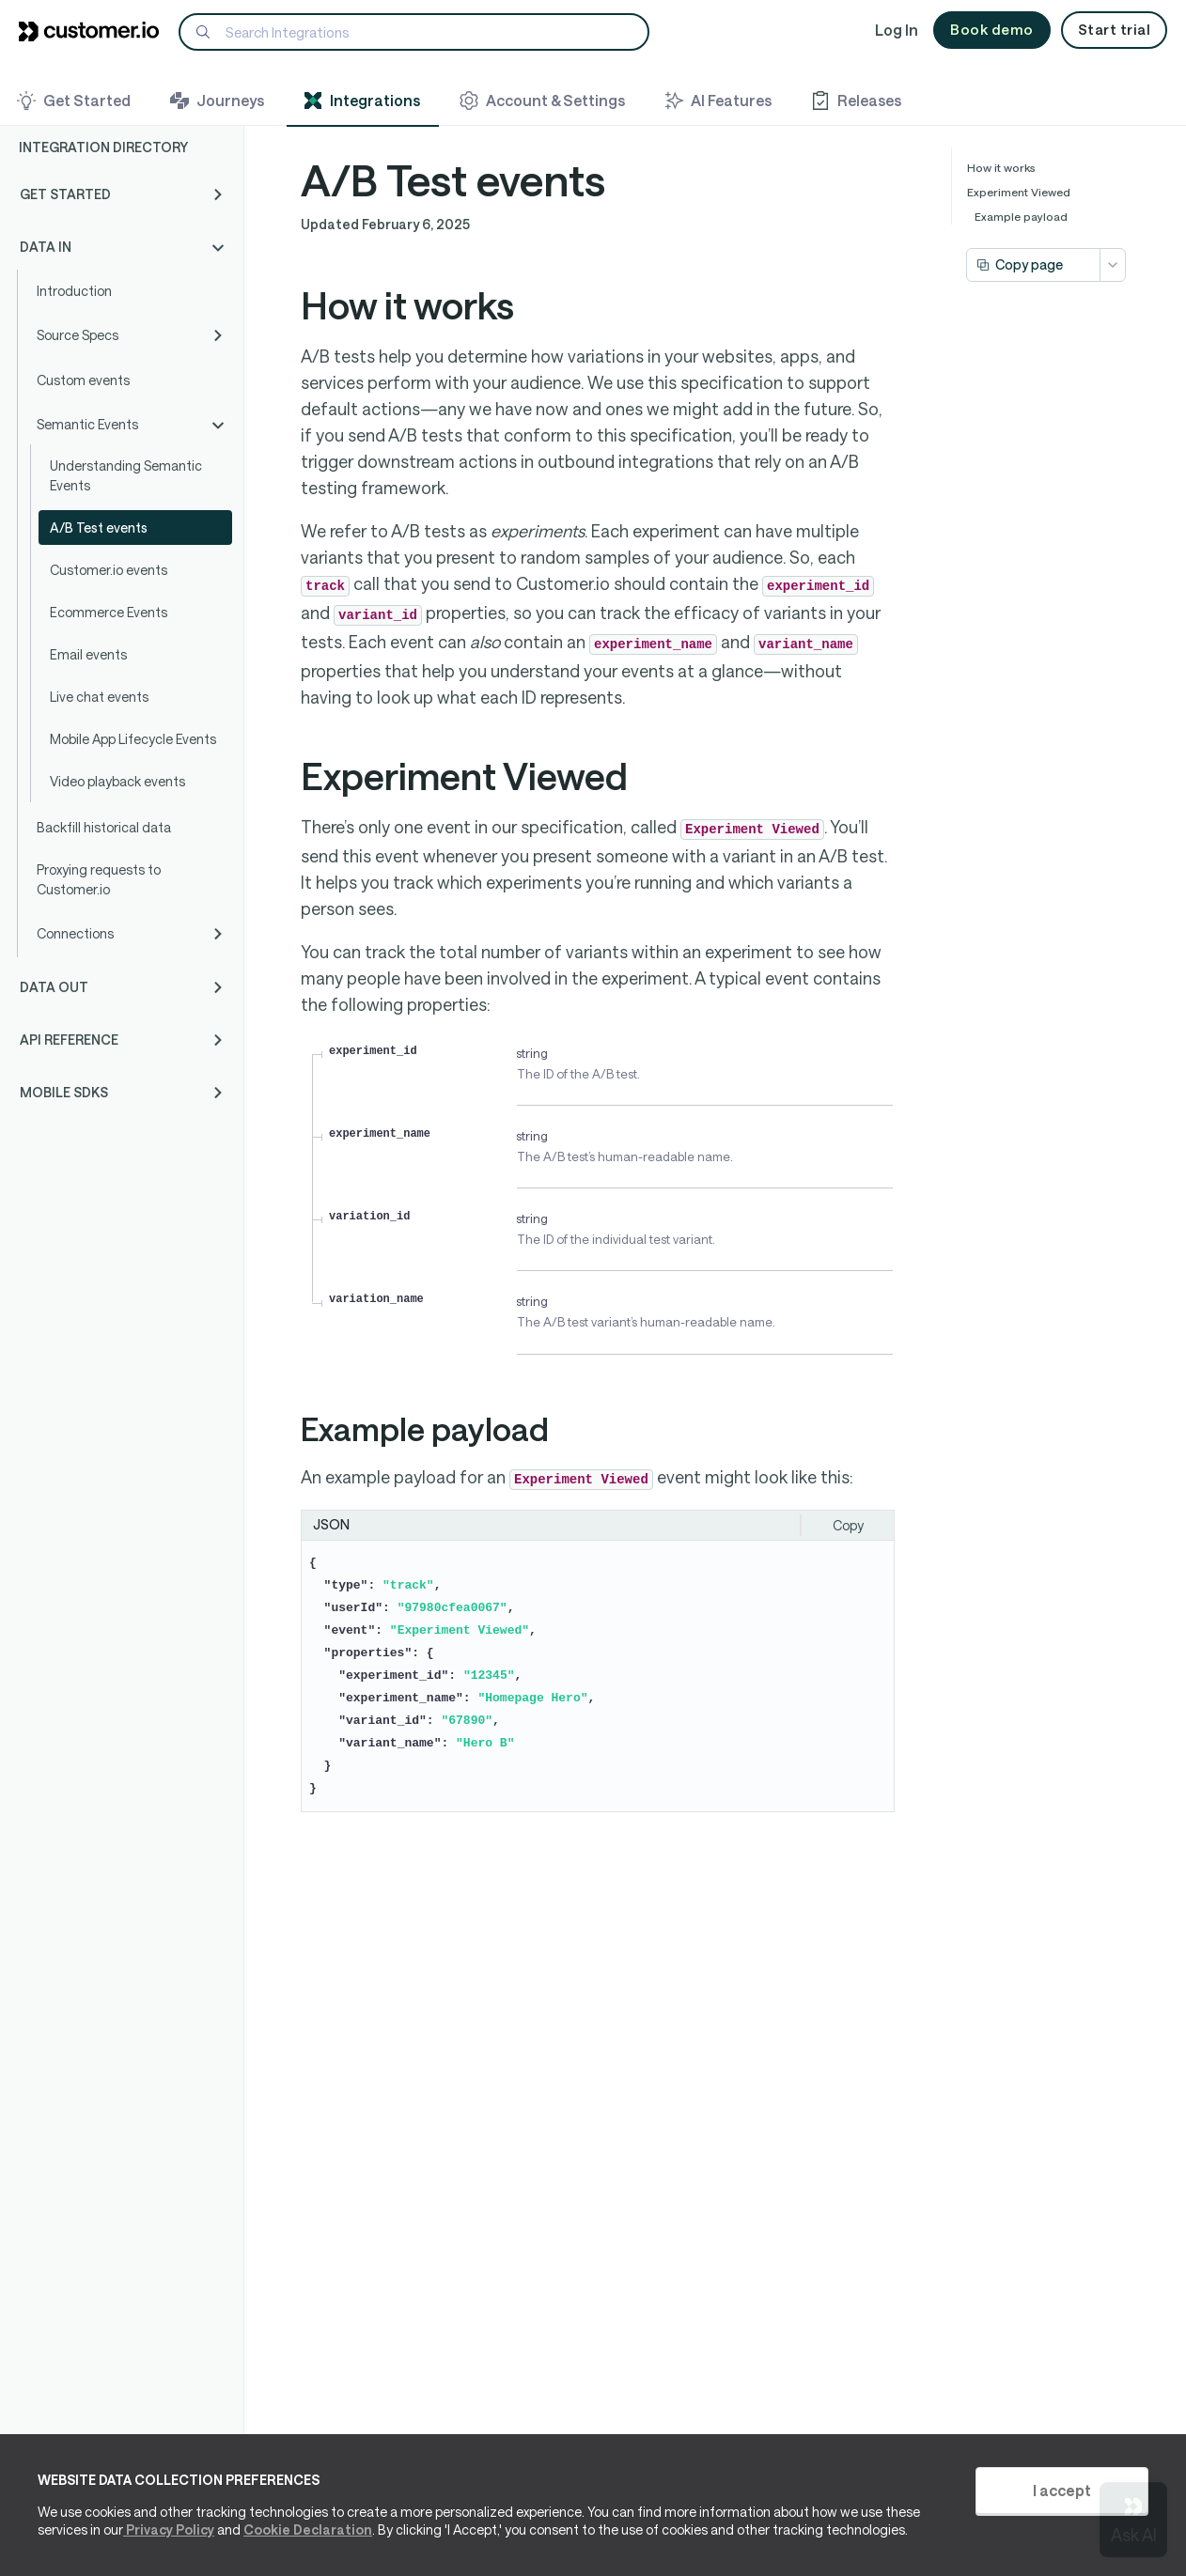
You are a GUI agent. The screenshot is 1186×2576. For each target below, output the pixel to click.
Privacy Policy (168, 2529)
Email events (88, 654)
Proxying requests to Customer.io (99, 879)
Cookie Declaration (307, 2529)
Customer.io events (108, 570)
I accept (1062, 2490)
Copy (848, 1525)
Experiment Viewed (1018, 191)
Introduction (74, 291)
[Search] (414, 32)
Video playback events (117, 781)
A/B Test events (99, 527)
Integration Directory (103, 147)
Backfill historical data (104, 827)
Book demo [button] (992, 29)
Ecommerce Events (108, 612)
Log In (896, 30)
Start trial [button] (1114, 29)
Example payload (1021, 216)
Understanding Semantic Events (126, 475)
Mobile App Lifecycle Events (133, 739)
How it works (1001, 167)
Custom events (83, 380)
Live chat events (99, 697)
